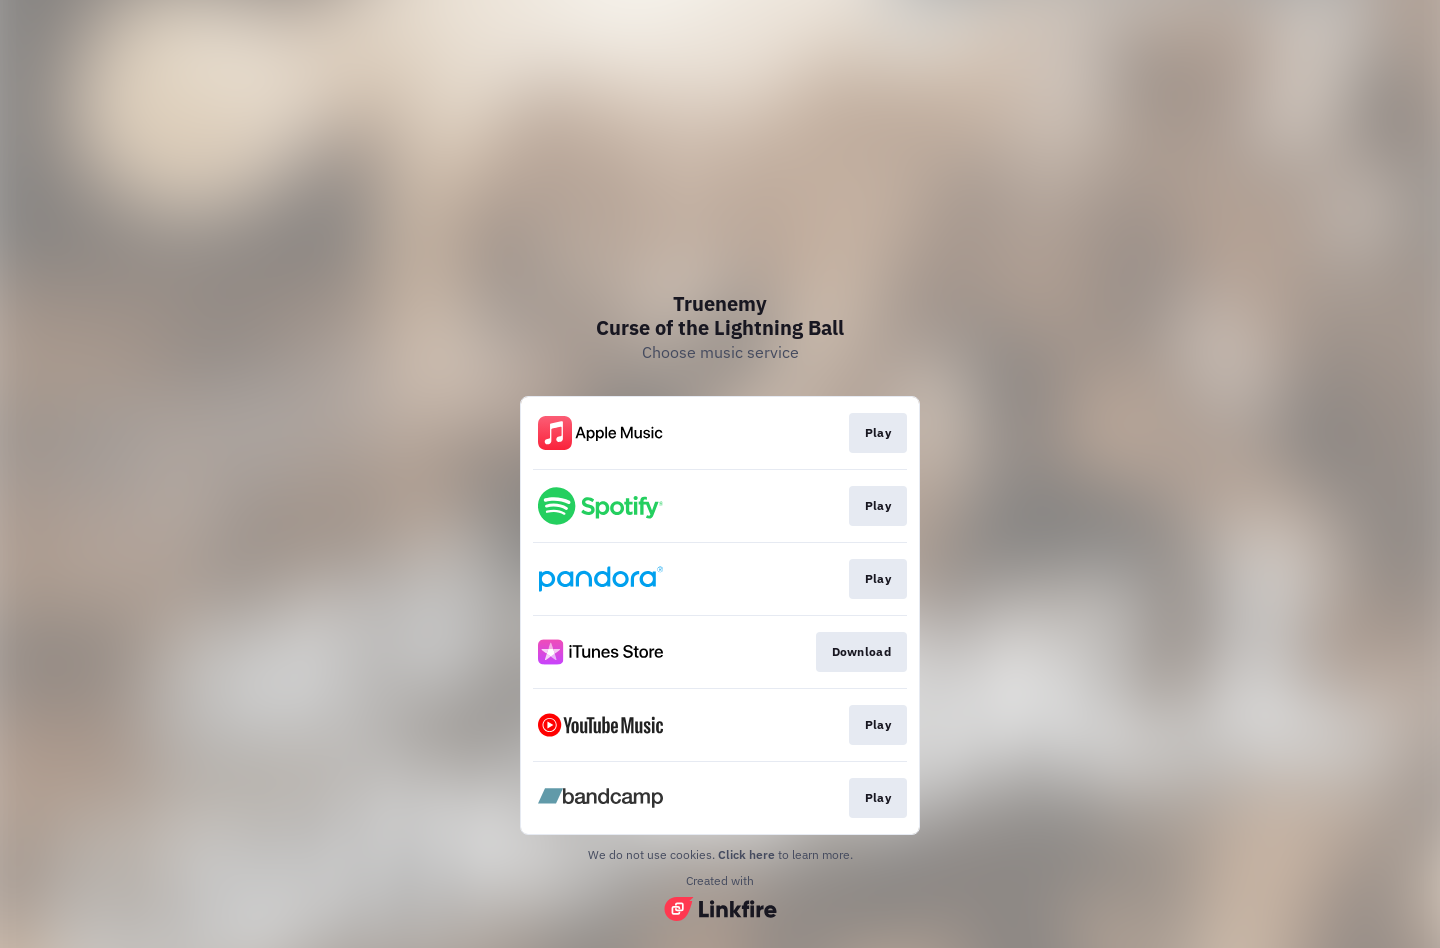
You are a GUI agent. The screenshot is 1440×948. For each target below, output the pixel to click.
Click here (746, 854)
